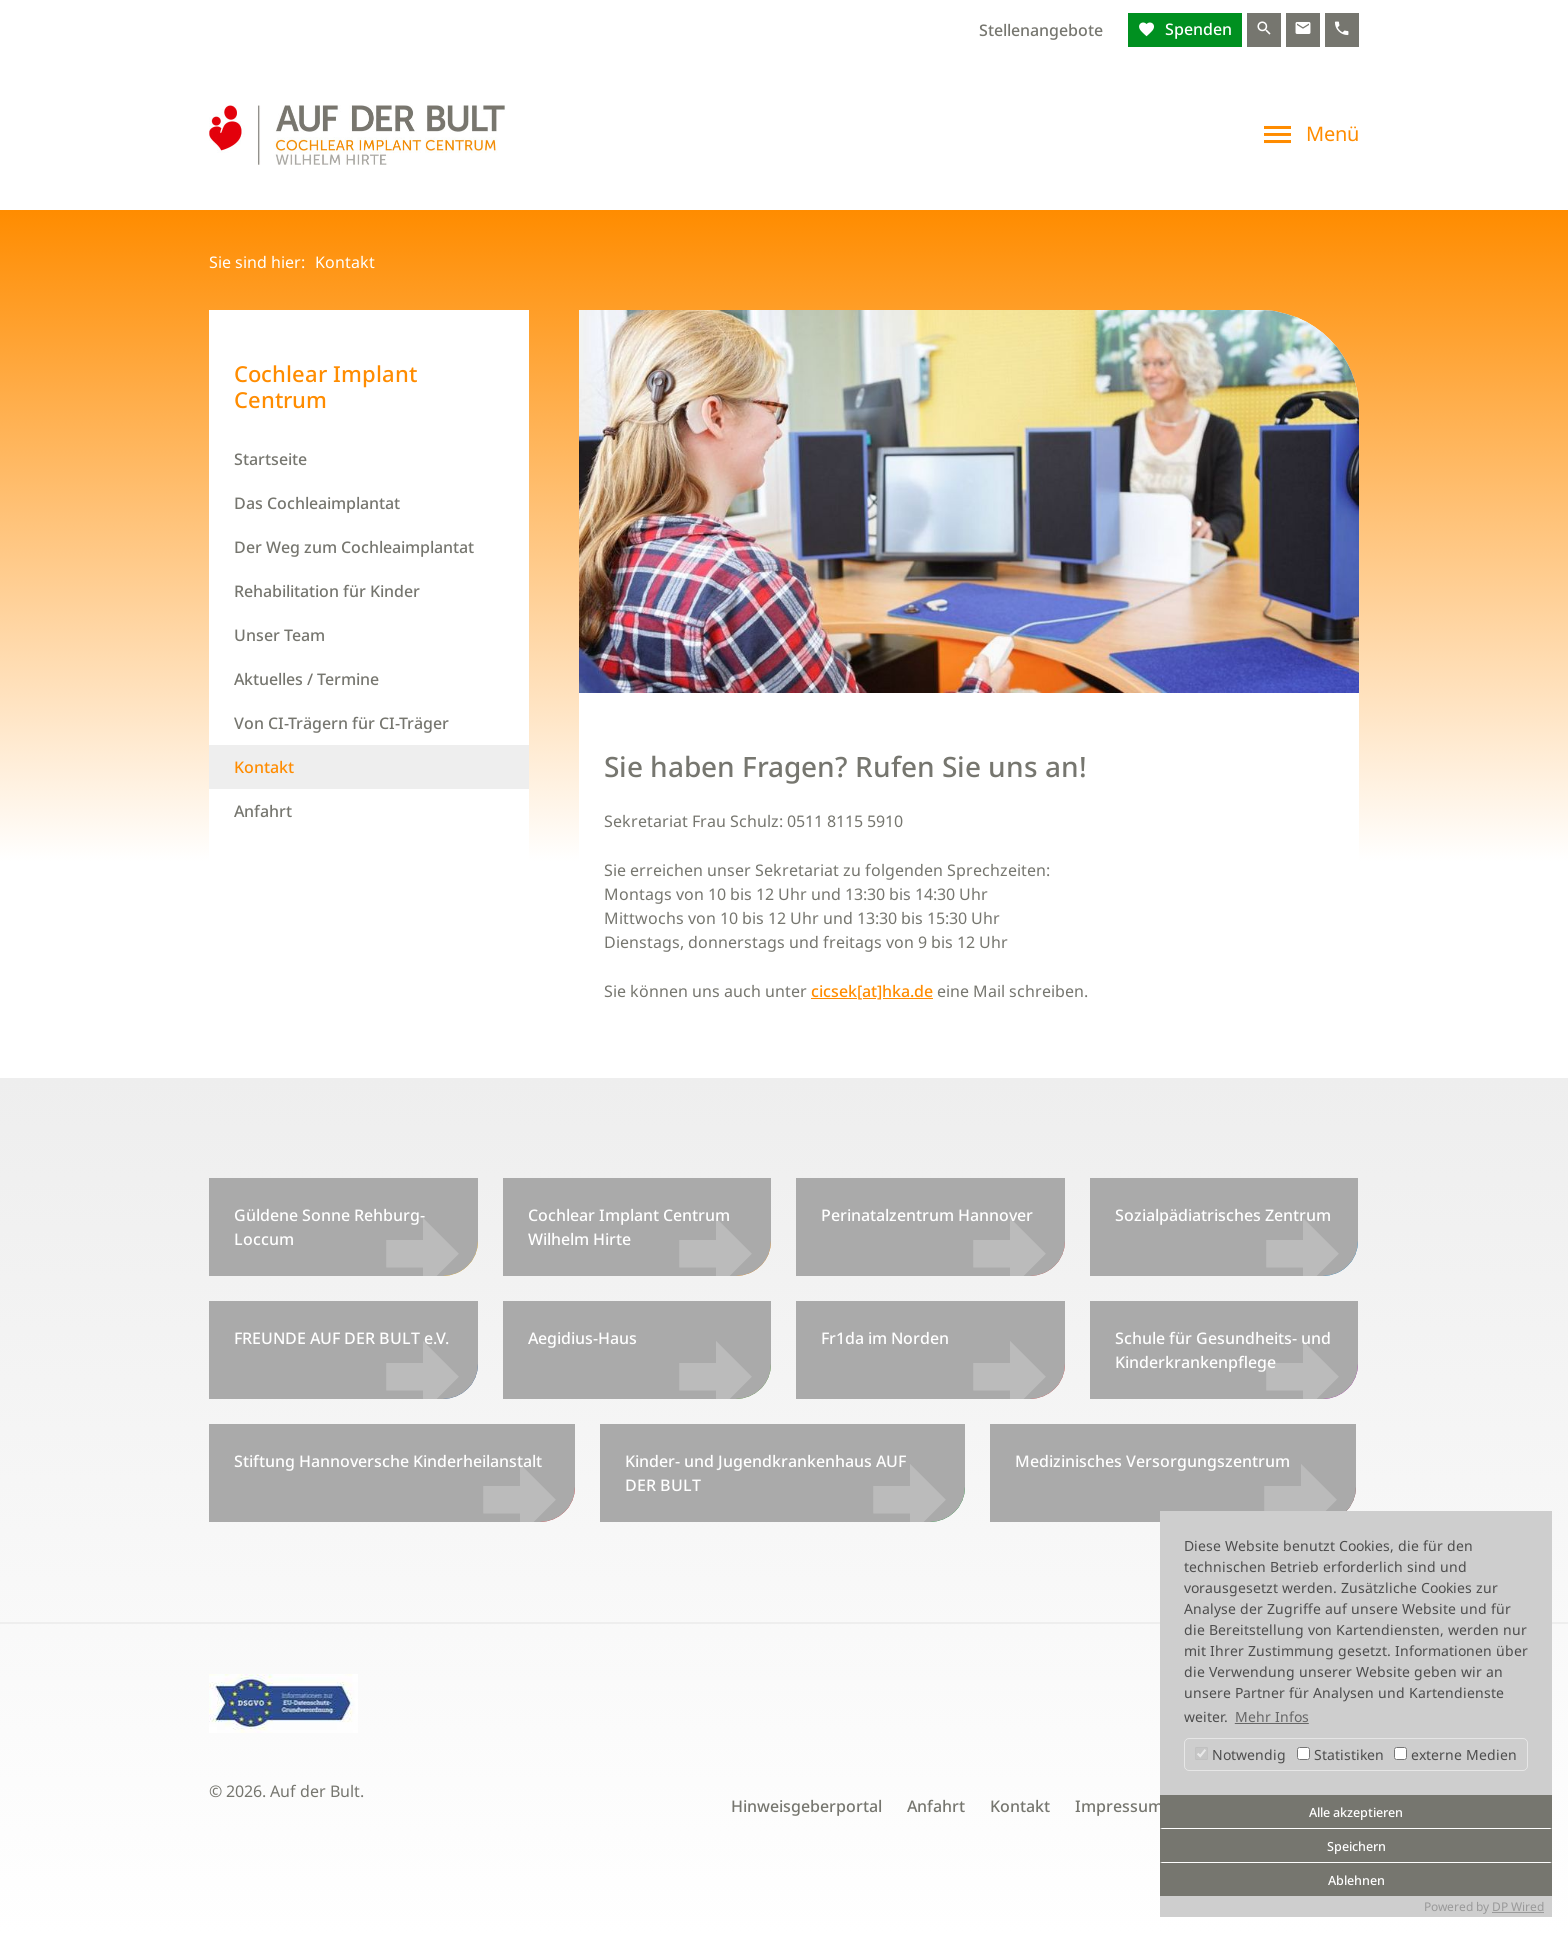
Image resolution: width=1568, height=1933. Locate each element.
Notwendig (1240, 1754)
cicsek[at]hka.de (872, 991)
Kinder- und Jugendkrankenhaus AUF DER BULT (765, 1473)
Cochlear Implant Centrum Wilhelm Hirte (629, 1227)
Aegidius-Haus (582, 1338)
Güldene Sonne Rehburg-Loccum (329, 1227)
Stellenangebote (1041, 30)
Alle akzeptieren (1356, 1812)
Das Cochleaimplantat (317, 503)
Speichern (1356, 1846)
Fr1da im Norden (885, 1338)
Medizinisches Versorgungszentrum (1152, 1461)
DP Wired (1518, 1906)
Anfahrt (263, 811)
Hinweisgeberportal (806, 1806)
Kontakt (264, 767)
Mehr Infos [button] (1272, 1716)
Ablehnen (1356, 1880)
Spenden (1196, 29)
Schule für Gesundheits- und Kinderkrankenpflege (1223, 1350)
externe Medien (1455, 1754)
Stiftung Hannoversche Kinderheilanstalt (388, 1461)
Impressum (1119, 1806)
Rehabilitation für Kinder (327, 591)
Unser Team (279, 635)
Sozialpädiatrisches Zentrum (1223, 1215)
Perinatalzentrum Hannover (927, 1215)
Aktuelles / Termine (306, 679)
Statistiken (1340, 1754)
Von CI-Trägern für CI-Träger (341, 723)
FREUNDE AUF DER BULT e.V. (341, 1338)
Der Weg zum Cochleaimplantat (354, 547)
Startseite (270, 459)
